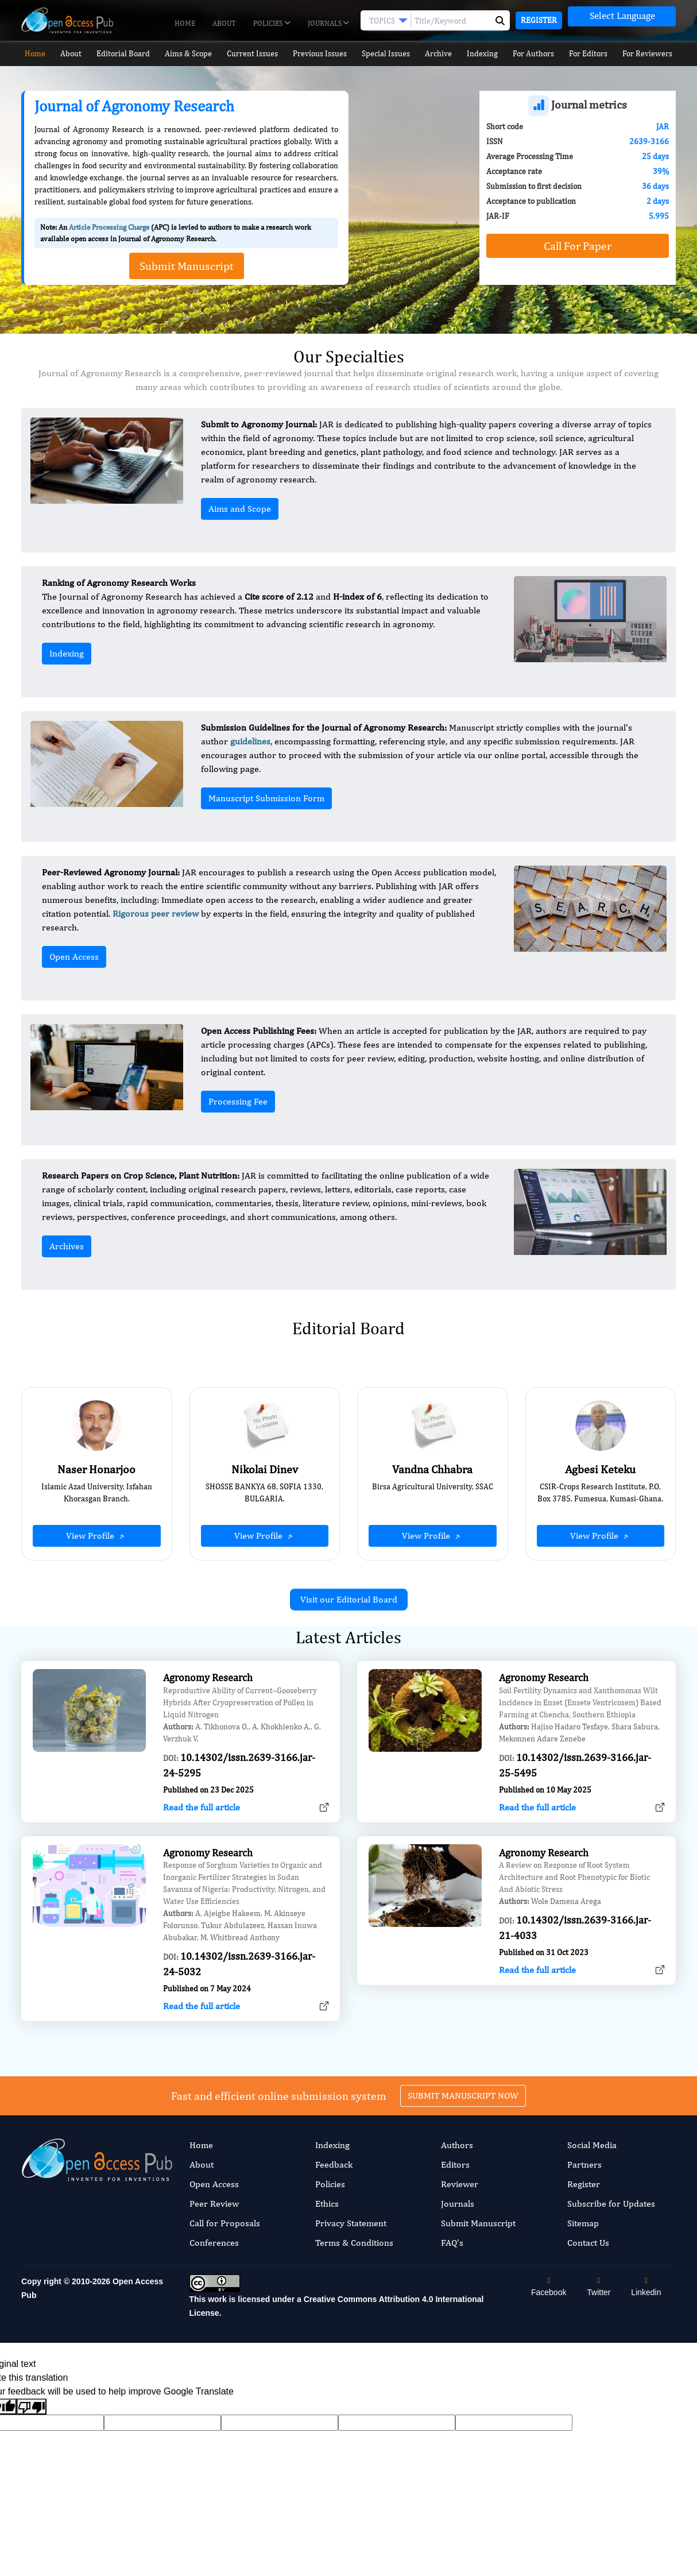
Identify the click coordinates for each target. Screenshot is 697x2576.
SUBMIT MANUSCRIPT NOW (463, 2039)
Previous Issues (319, 53)
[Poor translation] (32, 2407)
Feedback (334, 2164)
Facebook (548, 2287)
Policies (271, 23)
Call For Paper (577, 245)
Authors (457, 2144)
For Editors (593, 53)
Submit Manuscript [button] (187, 265)
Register (539, 20)
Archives (66, 1246)
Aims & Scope (188, 53)
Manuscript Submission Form (266, 798)
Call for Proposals (224, 2223)
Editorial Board (122, 53)
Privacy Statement (350, 2223)
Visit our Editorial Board (348, 1599)
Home (185, 23)
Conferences (214, 2242)
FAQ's (452, 2242)
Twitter (598, 2287)
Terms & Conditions (354, 2242)
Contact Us (588, 2242)
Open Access (74, 956)
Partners (584, 2164)
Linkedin (646, 2287)
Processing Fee (238, 1101)
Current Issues (252, 53)
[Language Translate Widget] (622, 16)
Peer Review (214, 2203)
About (224, 23)
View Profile (96, 1536)
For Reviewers (653, 53)
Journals (328, 23)
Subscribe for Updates (611, 2203)
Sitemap (583, 2223)
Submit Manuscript (478, 2223)
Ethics (327, 2203)
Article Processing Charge (109, 227)
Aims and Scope (239, 508)
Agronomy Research (208, 1734)
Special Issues (386, 53)
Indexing (485, 53)
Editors (455, 2164)
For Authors (537, 53)
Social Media (592, 2144)
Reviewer (459, 2184)
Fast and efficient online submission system (278, 2039)
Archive (440, 53)
